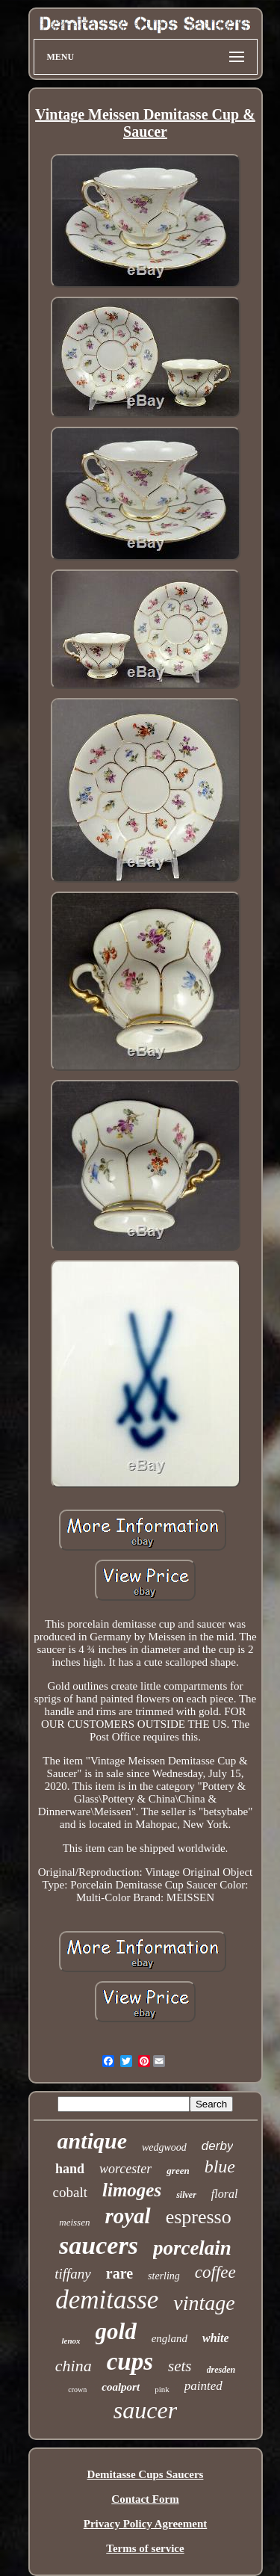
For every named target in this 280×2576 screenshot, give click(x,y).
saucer (145, 2410)
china (73, 2365)
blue (220, 2166)
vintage (203, 2302)
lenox (70, 2340)
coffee (215, 2272)
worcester (125, 2168)
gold (116, 2331)
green (178, 2170)
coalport (121, 2387)
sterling (164, 2276)
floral (224, 2193)
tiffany (73, 2274)
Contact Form (144, 2499)
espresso (198, 2217)
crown (77, 2389)
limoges (131, 2190)
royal (127, 2216)
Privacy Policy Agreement (146, 2524)
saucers (98, 2245)
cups (130, 2361)
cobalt (70, 2192)
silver (186, 2195)
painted (203, 2386)
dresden (221, 2370)
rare (119, 2273)
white (215, 2338)
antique (92, 2140)
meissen (74, 2222)
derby (218, 2146)
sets (180, 2366)
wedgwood (164, 2147)
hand (69, 2168)
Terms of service (145, 2548)
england (169, 2338)
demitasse (106, 2299)
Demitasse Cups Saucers (145, 2474)
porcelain (192, 2248)
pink (162, 2389)
